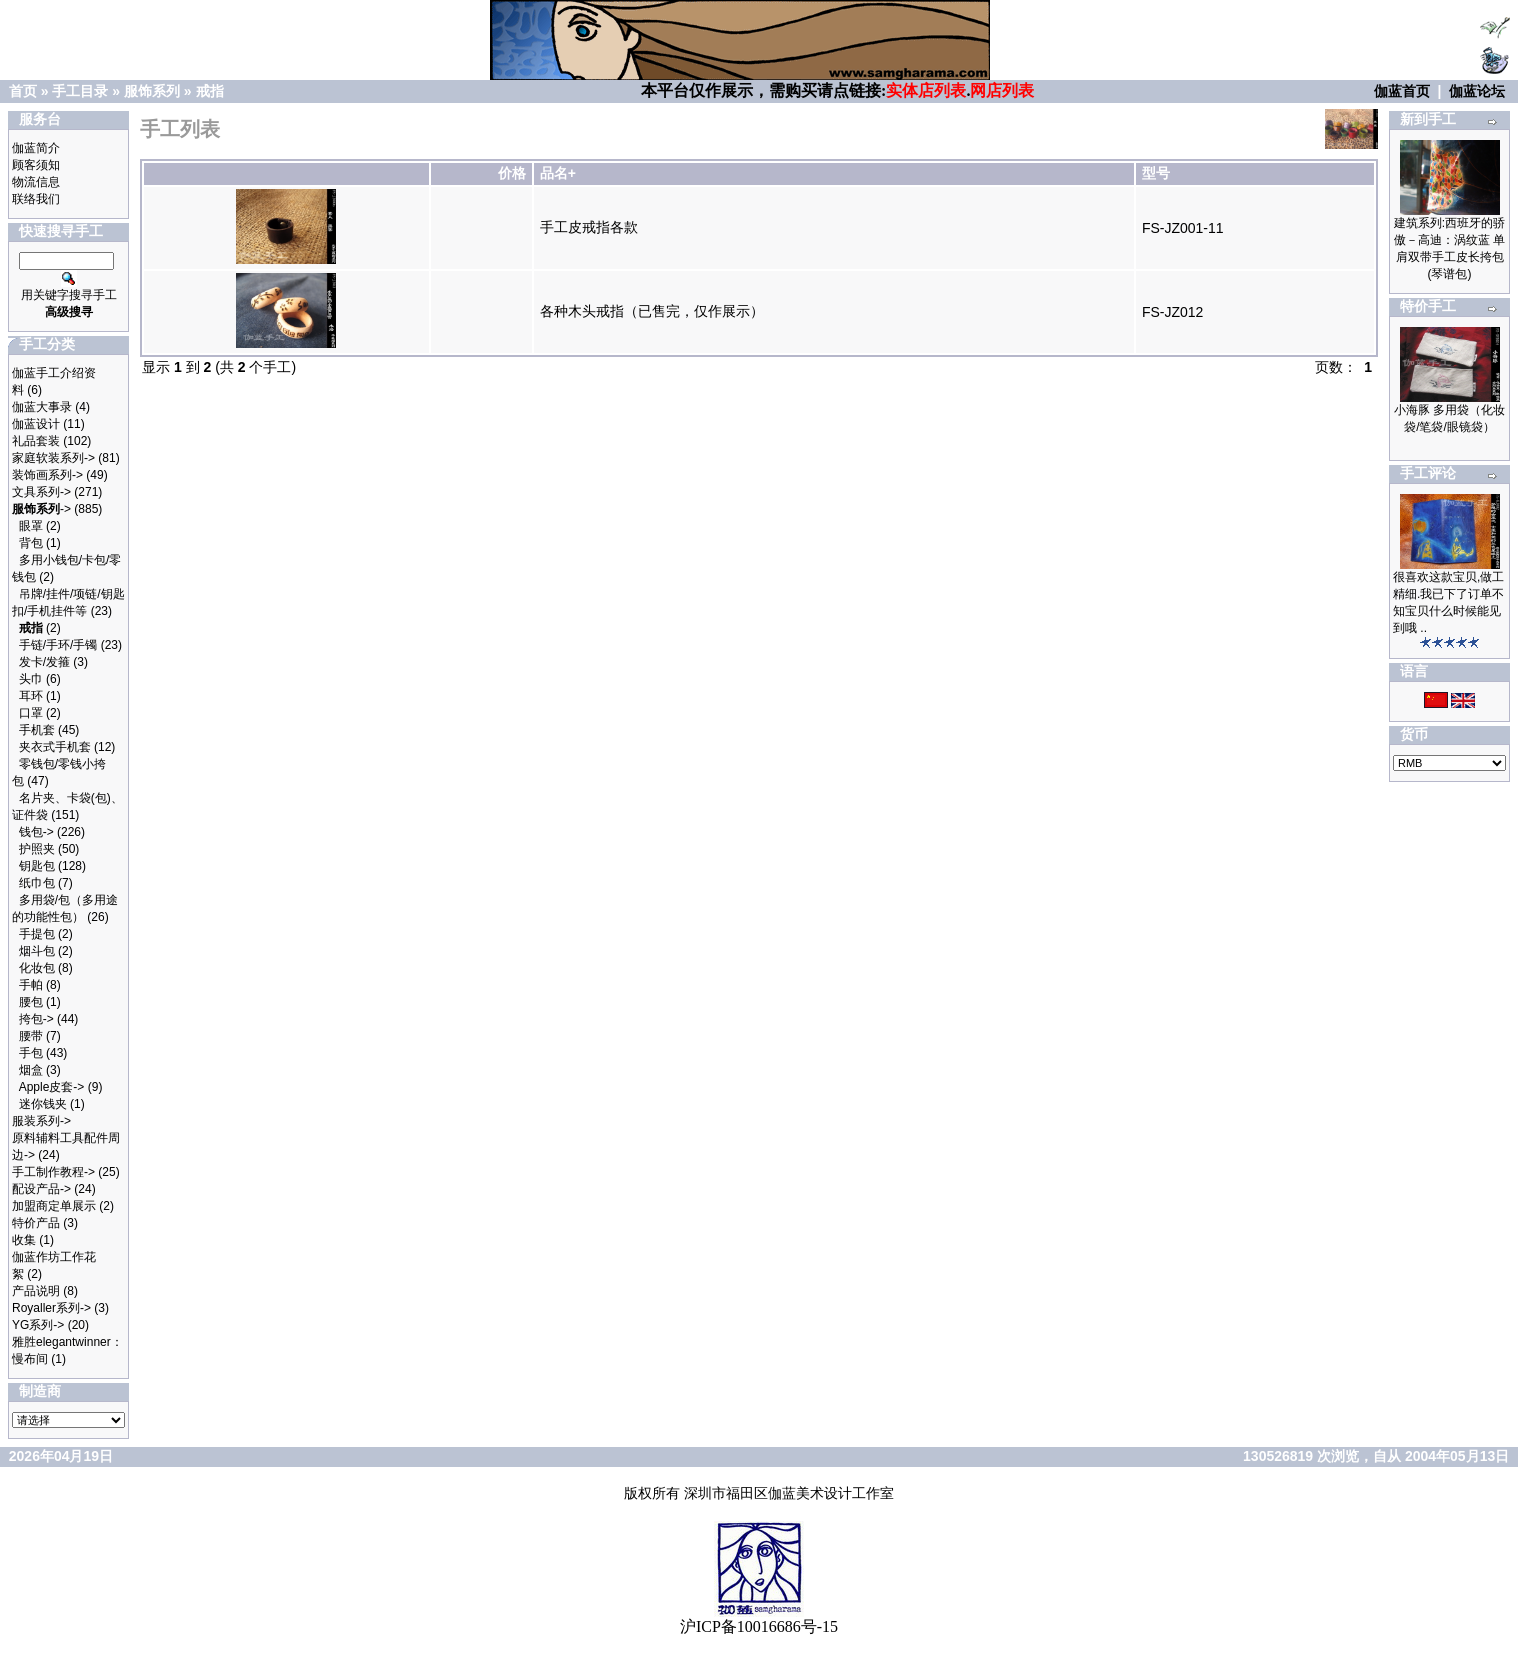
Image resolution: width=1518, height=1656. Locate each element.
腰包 (31, 1002)
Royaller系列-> (51, 1308)
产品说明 (36, 1291)
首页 (23, 91)
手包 (31, 1053)
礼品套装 (36, 441)
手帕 (31, 985)
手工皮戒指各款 (589, 227)
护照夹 (37, 849)
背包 (31, 543)
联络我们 (36, 199)
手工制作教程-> (53, 1172)
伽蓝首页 (1402, 91)
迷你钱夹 (43, 1104)
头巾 (31, 679)
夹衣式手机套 (55, 747)
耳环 (31, 696)
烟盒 (31, 1070)
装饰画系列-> (47, 475)
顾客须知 (36, 165)
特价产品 (36, 1223)
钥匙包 (37, 866)
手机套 (37, 730)
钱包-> (36, 832)
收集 (24, 1240)
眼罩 (31, 526)
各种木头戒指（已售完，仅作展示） (652, 311)
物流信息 (36, 182)
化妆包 (37, 968)
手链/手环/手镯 (58, 645)
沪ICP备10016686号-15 (759, 1626)
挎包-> (36, 1019)
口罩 (31, 713)
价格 (512, 173)
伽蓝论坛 (1477, 91)
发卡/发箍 (44, 662)
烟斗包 (37, 951)
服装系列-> (41, 1121)
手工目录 (80, 91)
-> (41, 509)
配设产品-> (41, 1189)
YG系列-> (38, 1325)
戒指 (210, 91)
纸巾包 (37, 883)
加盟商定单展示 (54, 1206)
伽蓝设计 (36, 424)
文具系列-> (41, 492)
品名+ (558, 173)
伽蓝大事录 (42, 407)
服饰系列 (152, 91)
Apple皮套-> (52, 1087)
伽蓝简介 (36, 148)
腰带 (31, 1036)
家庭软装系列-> (53, 458)
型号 (1156, 173)
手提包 (37, 934)
